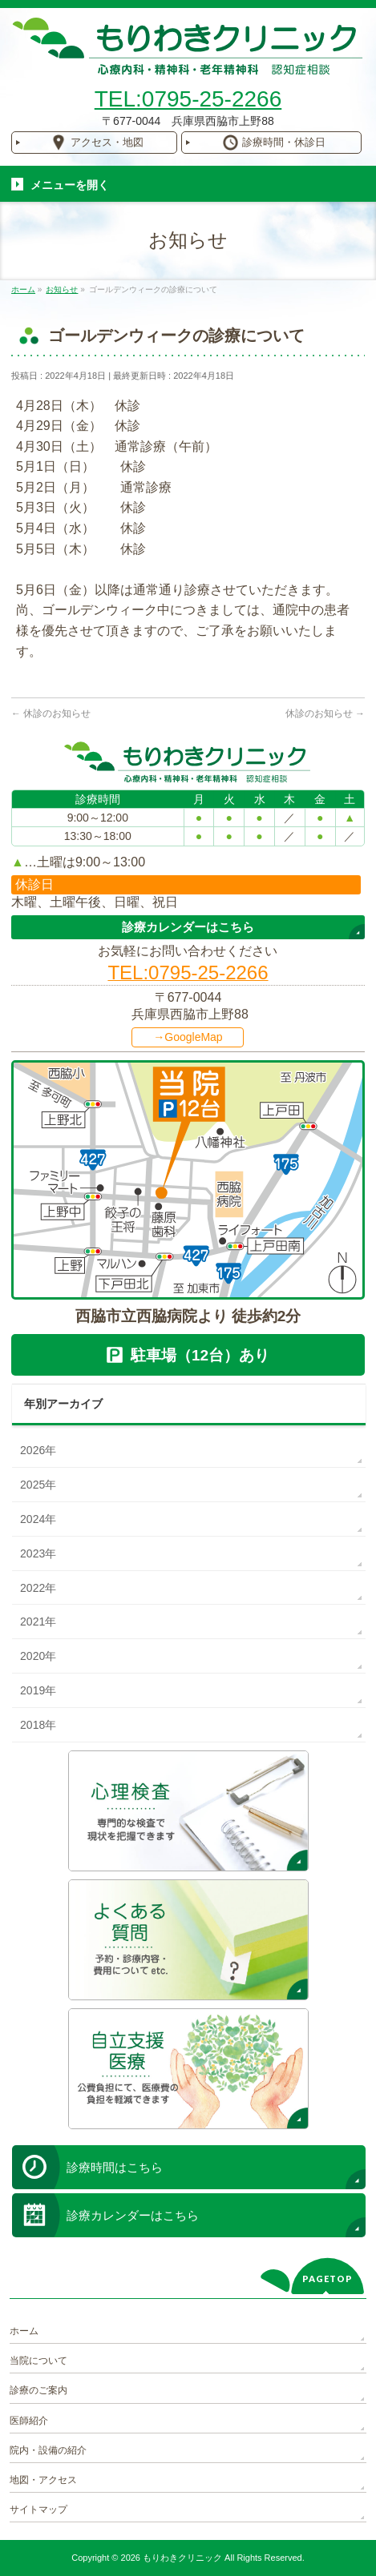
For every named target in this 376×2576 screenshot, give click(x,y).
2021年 (38, 1621)
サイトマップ (38, 2509)
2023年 (38, 1553)
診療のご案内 (38, 2390)
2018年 (38, 1724)
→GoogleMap (187, 1037)
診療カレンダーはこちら (188, 927)
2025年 (38, 1484)
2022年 (38, 1587)
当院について (38, 2360)
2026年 (38, 1450)
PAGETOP (327, 2278)
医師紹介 (29, 2420)
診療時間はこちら (115, 2167)
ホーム (24, 2331)
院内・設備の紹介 (48, 2450)
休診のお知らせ (51, 713)
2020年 (38, 1656)
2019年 (38, 1690)
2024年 (38, 1519)
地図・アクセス (43, 2480)
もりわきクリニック (182, 2557)
